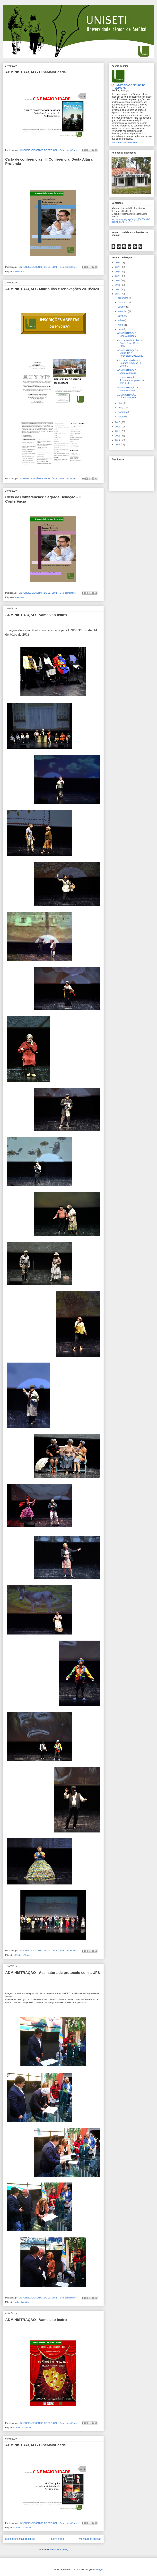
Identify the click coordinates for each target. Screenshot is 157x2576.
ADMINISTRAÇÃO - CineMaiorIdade (35, 2445)
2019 (118, 294)
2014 (118, 440)
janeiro (121, 416)
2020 (118, 289)
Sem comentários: (69, 150)
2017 (118, 426)
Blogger (99, 2569)
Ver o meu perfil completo (125, 142)
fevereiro (122, 412)
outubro (122, 306)
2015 (118, 435)
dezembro (123, 298)
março (121, 407)
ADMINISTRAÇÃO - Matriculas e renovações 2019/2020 (52, 289)
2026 (118, 262)
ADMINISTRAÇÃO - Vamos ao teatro (36, 615)
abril (120, 403)
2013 (118, 444)
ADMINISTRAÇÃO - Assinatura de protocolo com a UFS (52, 1973)
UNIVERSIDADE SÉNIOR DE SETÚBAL (130, 86)
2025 (118, 267)
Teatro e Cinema (23, 2427)
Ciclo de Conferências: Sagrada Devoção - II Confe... (129, 363)
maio (120, 329)
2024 (118, 271)
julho (120, 320)
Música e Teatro (22, 1955)
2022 (118, 280)
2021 (118, 285)
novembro (123, 302)
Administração (22, 2302)
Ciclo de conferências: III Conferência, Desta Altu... (129, 343)
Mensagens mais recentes (20, 2538)
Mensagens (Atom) (59, 2549)
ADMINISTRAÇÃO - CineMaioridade (35, 72)
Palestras (19, 271)
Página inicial (56, 2538)
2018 (118, 422)
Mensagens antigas (90, 2538)
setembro (123, 311)
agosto (121, 315)
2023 (118, 276)
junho (121, 324)
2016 (118, 431)
